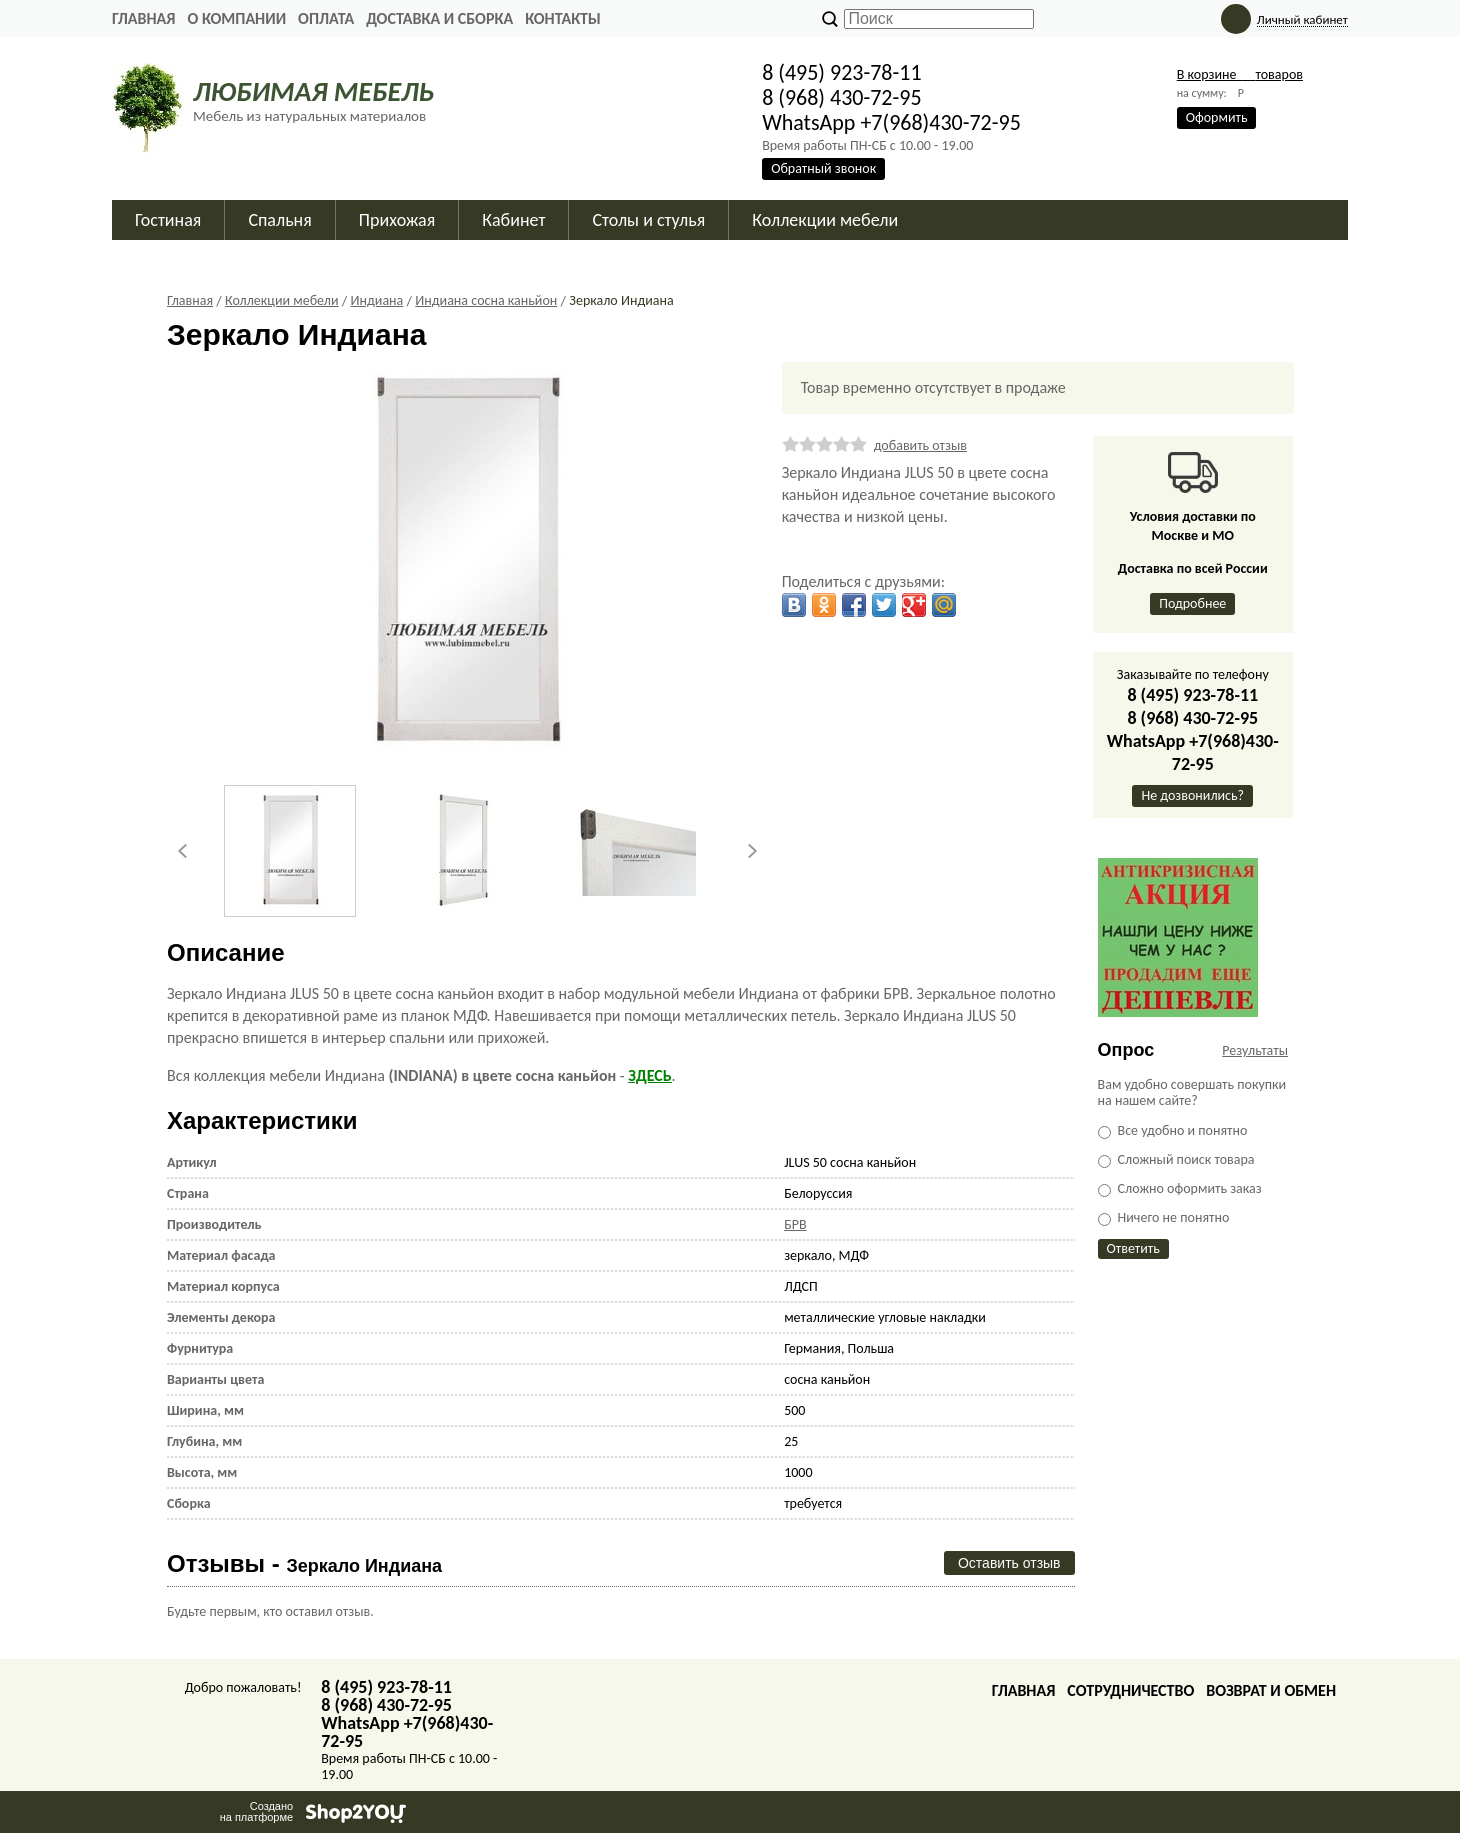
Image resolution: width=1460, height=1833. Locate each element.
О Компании (236, 18)
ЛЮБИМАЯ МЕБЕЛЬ (313, 91)
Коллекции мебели (825, 220)
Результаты (1255, 1050)
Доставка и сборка (439, 18)
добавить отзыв (920, 445)
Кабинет (513, 220)
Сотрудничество (1130, 1690)
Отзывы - (304, 1563)
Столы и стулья (648, 220)
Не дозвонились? (1192, 795)
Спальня (279, 220)
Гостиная (168, 220)
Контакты (563, 18)
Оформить (1217, 117)
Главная (143, 18)
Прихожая (397, 220)
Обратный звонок (823, 168)
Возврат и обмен (1271, 1690)
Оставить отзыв (1009, 1563)
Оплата (326, 18)
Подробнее (1192, 603)
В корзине (1240, 74)
